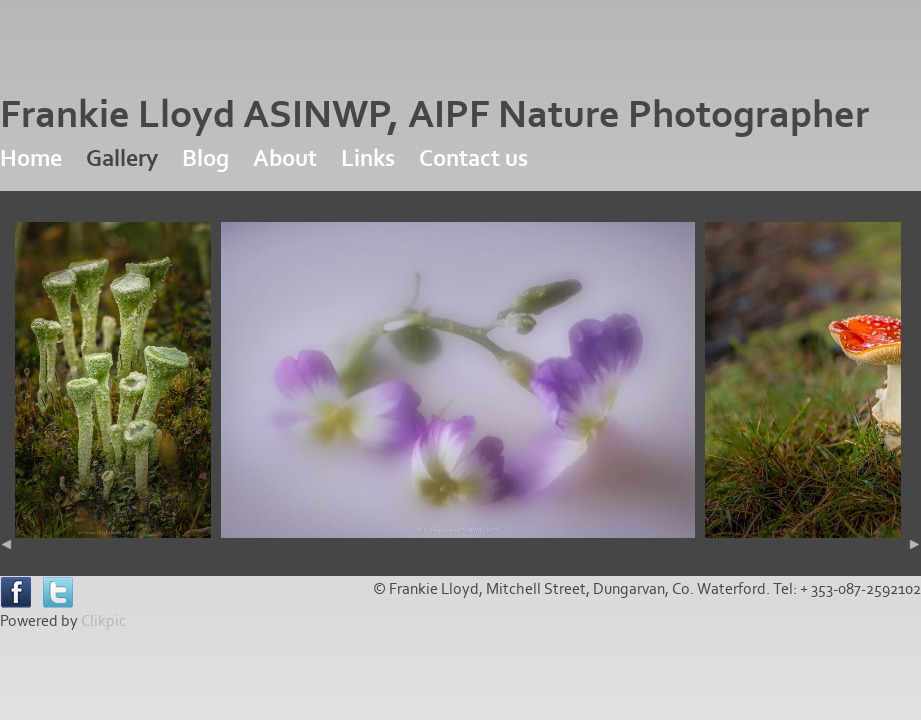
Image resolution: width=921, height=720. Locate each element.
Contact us (473, 158)
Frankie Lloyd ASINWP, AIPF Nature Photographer (434, 115)
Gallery (122, 158)
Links (368, 158)
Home (31, 158)
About (285, 158)
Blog (205, 158)
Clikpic (103, 621)
